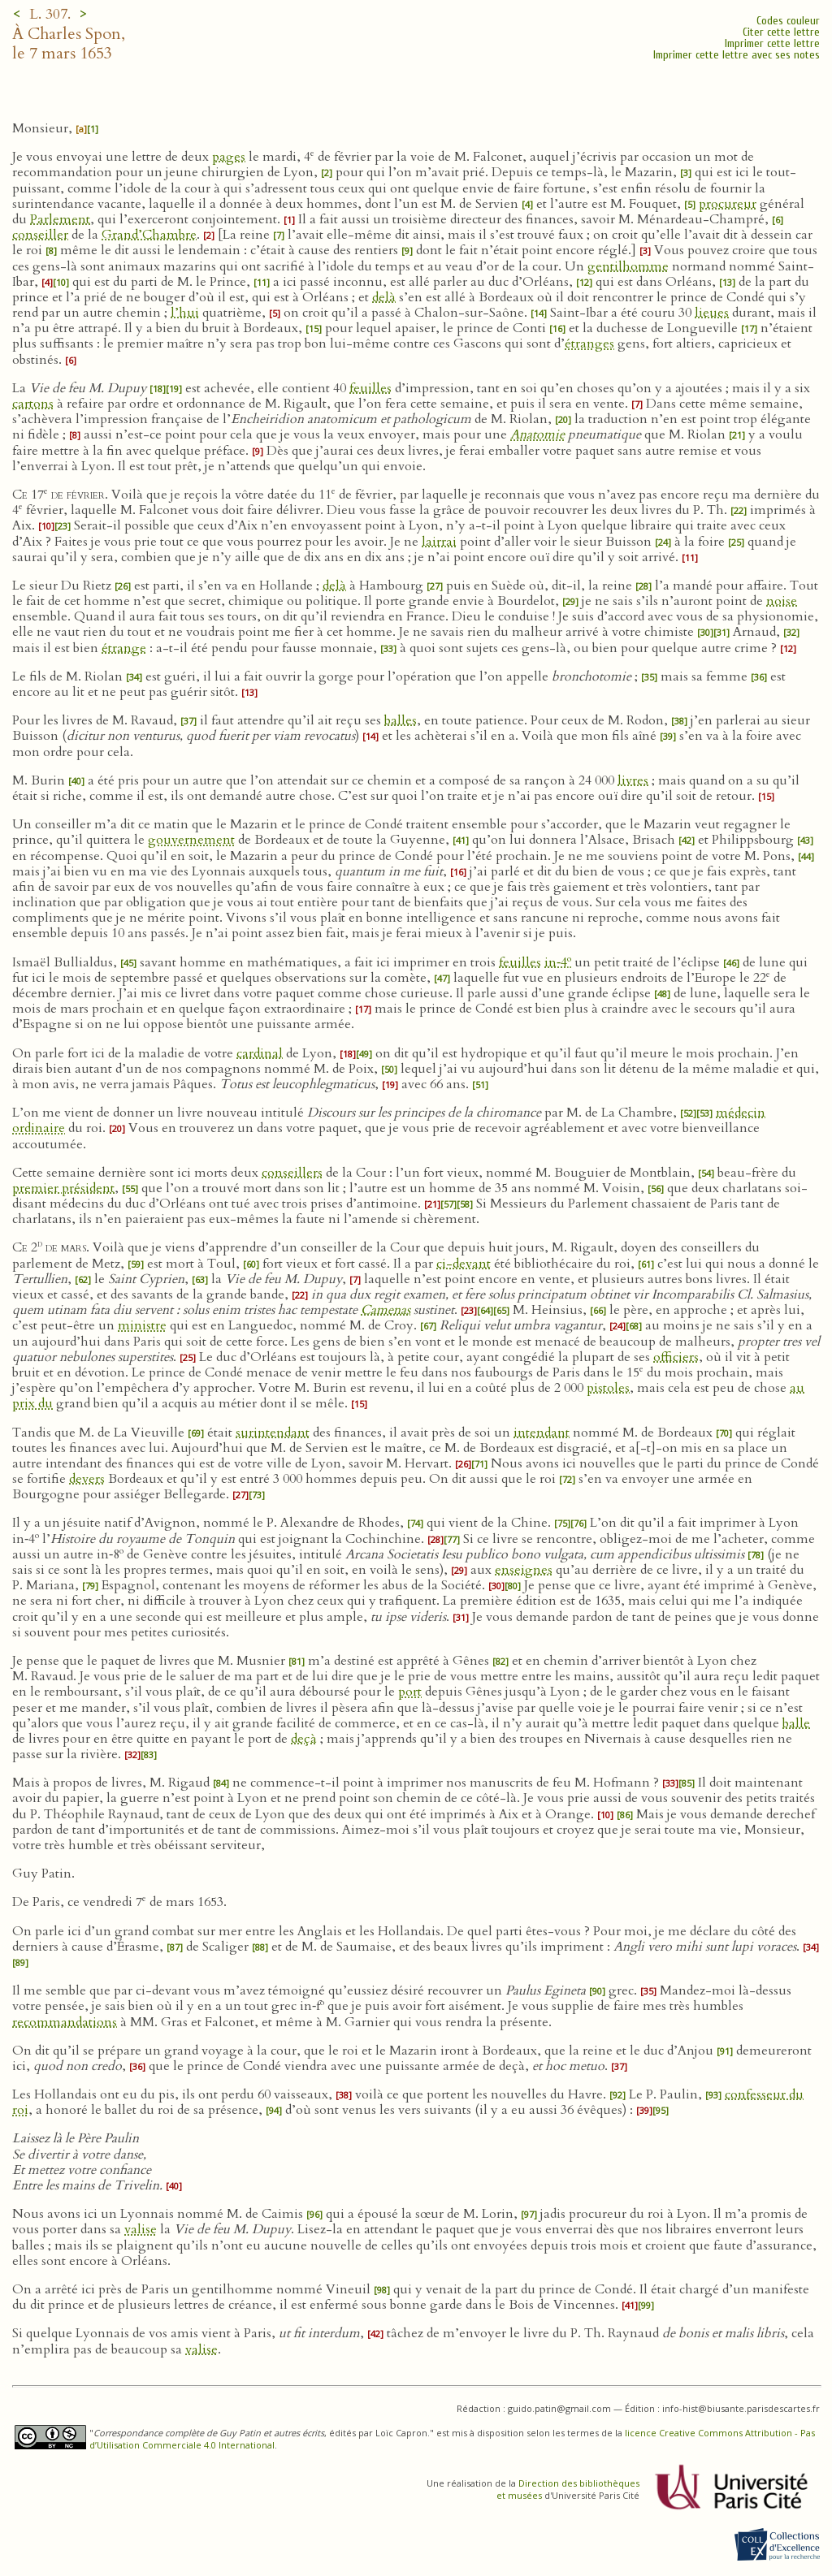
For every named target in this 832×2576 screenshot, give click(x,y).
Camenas (385, 1310)
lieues (712, 313)
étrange (124, 648)
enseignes (523, 1570)
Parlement (60, 219)
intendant (542, 1432)
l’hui (185, 313)
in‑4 (557, 962)
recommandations (64, 2022)
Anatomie (537, 434)
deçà (304, 1739)
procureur (727, 204)
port (410, 1692)
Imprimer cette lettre (772, 43)
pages (228, 157)
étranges (589, 343)
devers (87, 1479)
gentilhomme (628, 266)
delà (384, 297)
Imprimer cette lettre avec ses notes (736, 55)
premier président (63, 1188)
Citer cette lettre (781, 32)
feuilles (370, 388)
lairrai (439, 542)
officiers (676, 1357)
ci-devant (463, 1264)
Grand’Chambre (149, 235)
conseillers (292, 1173)
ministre (142, 1325)
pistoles (608, 1388)
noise (781, 601)
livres (633, 780)
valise (140, 2229)
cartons (33, 404)
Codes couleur (788, 21)
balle (796, 1723)
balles (400, 720)
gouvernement (191, 840)
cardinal (259, 1053)
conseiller (40, 235)
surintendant (273, 1432)
